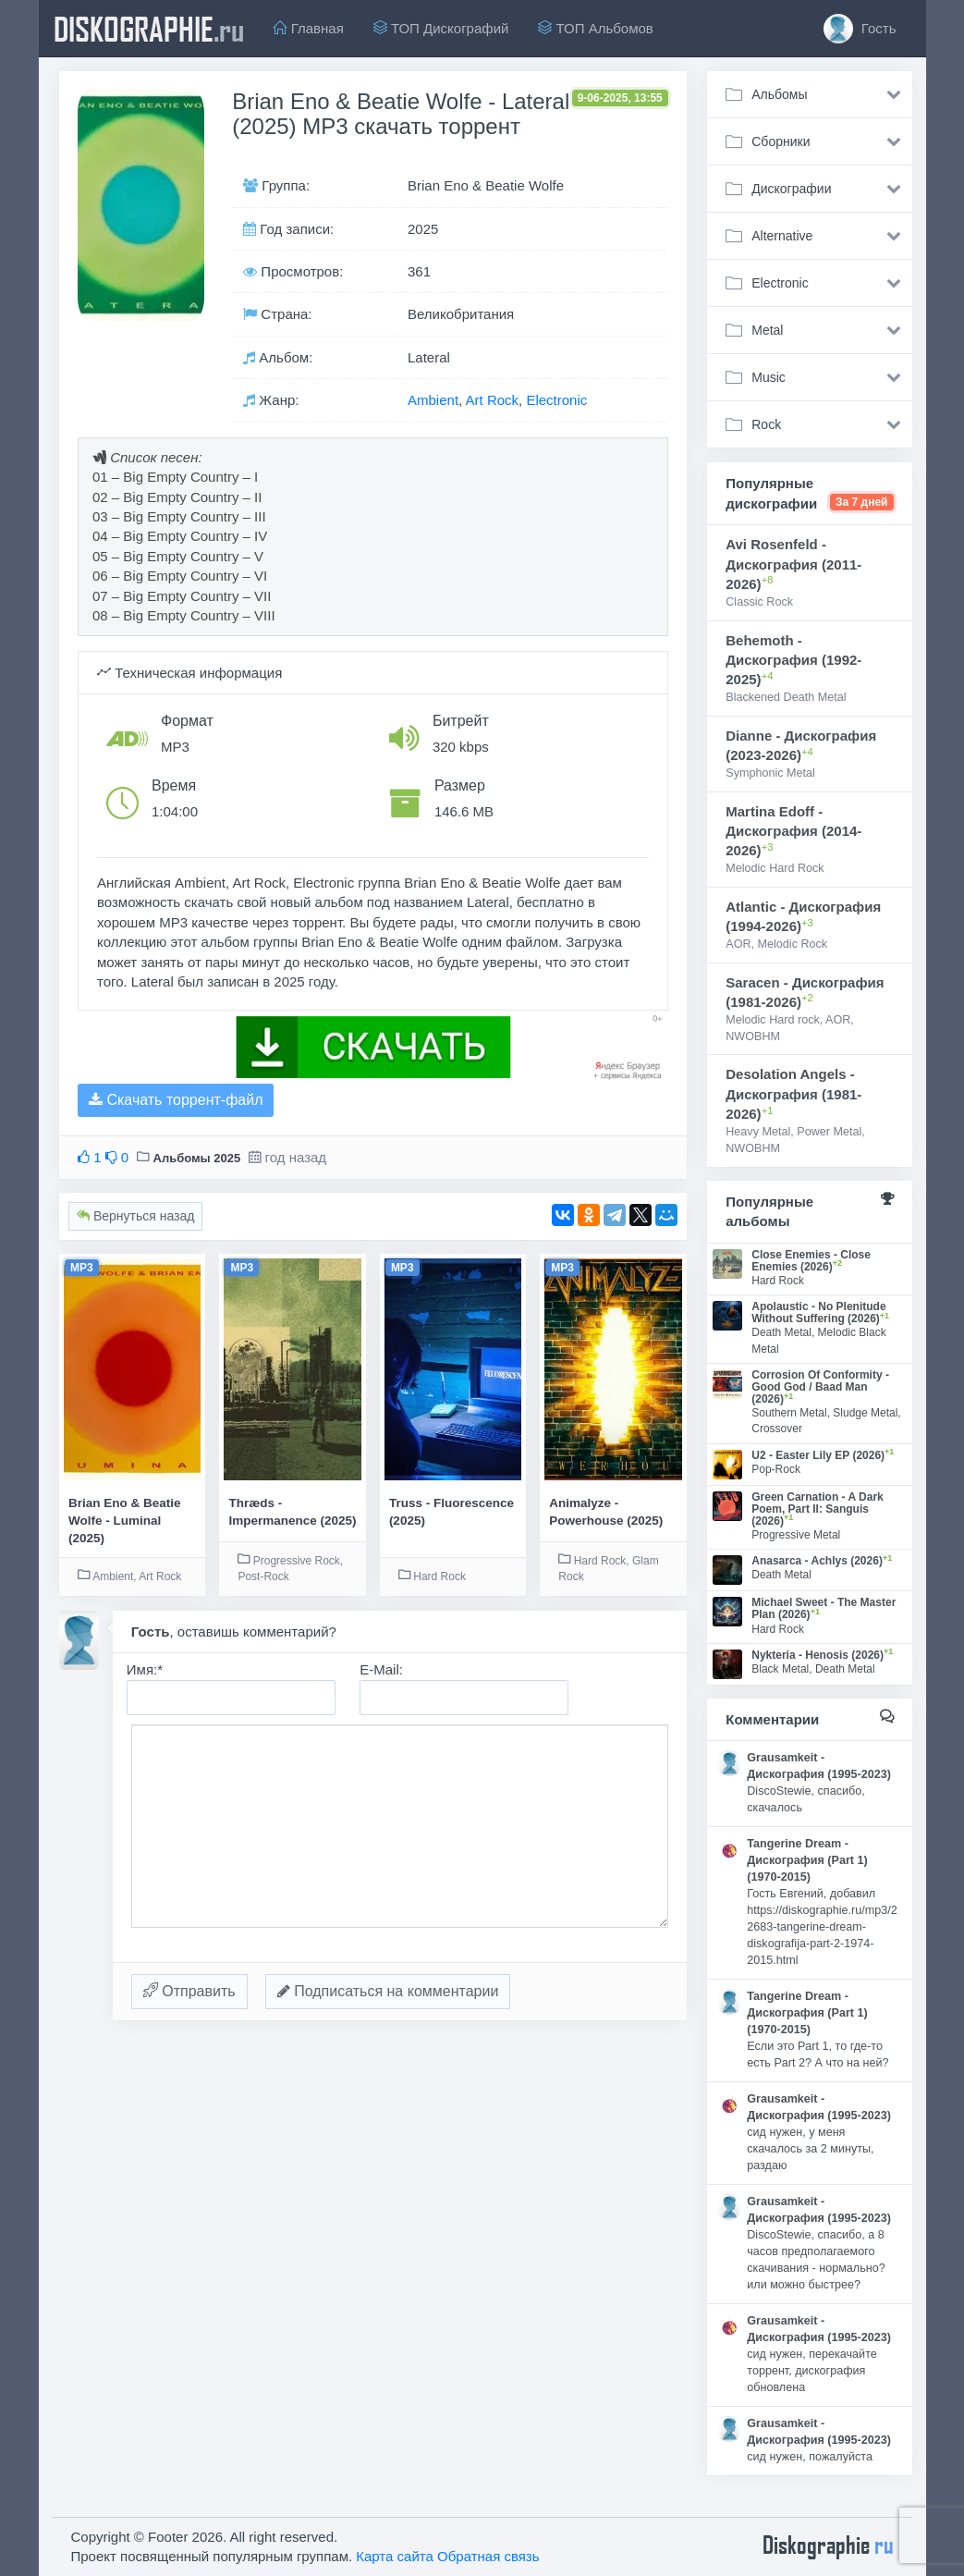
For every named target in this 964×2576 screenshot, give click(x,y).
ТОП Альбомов (595, 28)
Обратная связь (488, 2556)
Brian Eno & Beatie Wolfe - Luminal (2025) (124, 1521)
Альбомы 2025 (197, 1158)
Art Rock (492, 400)
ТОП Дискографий (441, 28)
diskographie (149, 28)
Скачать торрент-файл (175, 1100)
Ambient (433, 400)
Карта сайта (394, 2556)
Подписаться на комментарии (388, 1991)
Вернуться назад (135, 1215)
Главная (309, 28)
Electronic (556, 400)
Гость (860, 28)
